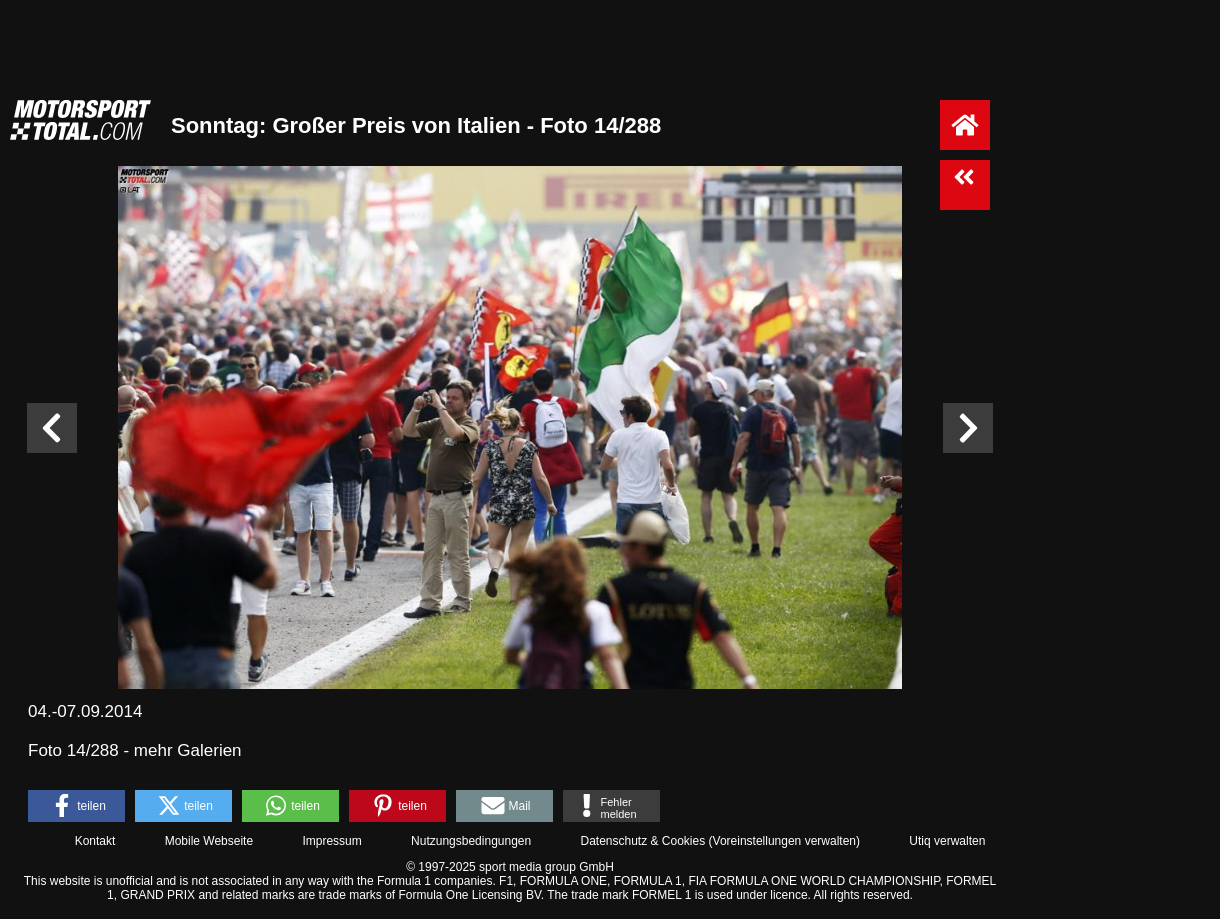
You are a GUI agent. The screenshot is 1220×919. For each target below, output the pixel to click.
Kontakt (95, 841)
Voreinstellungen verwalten (784, 841)
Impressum (331, 841)
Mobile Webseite (209, 841)
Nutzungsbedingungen (471, 841)
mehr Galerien (188, 750)
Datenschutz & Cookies (642, 841)
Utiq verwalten (947, 841)
